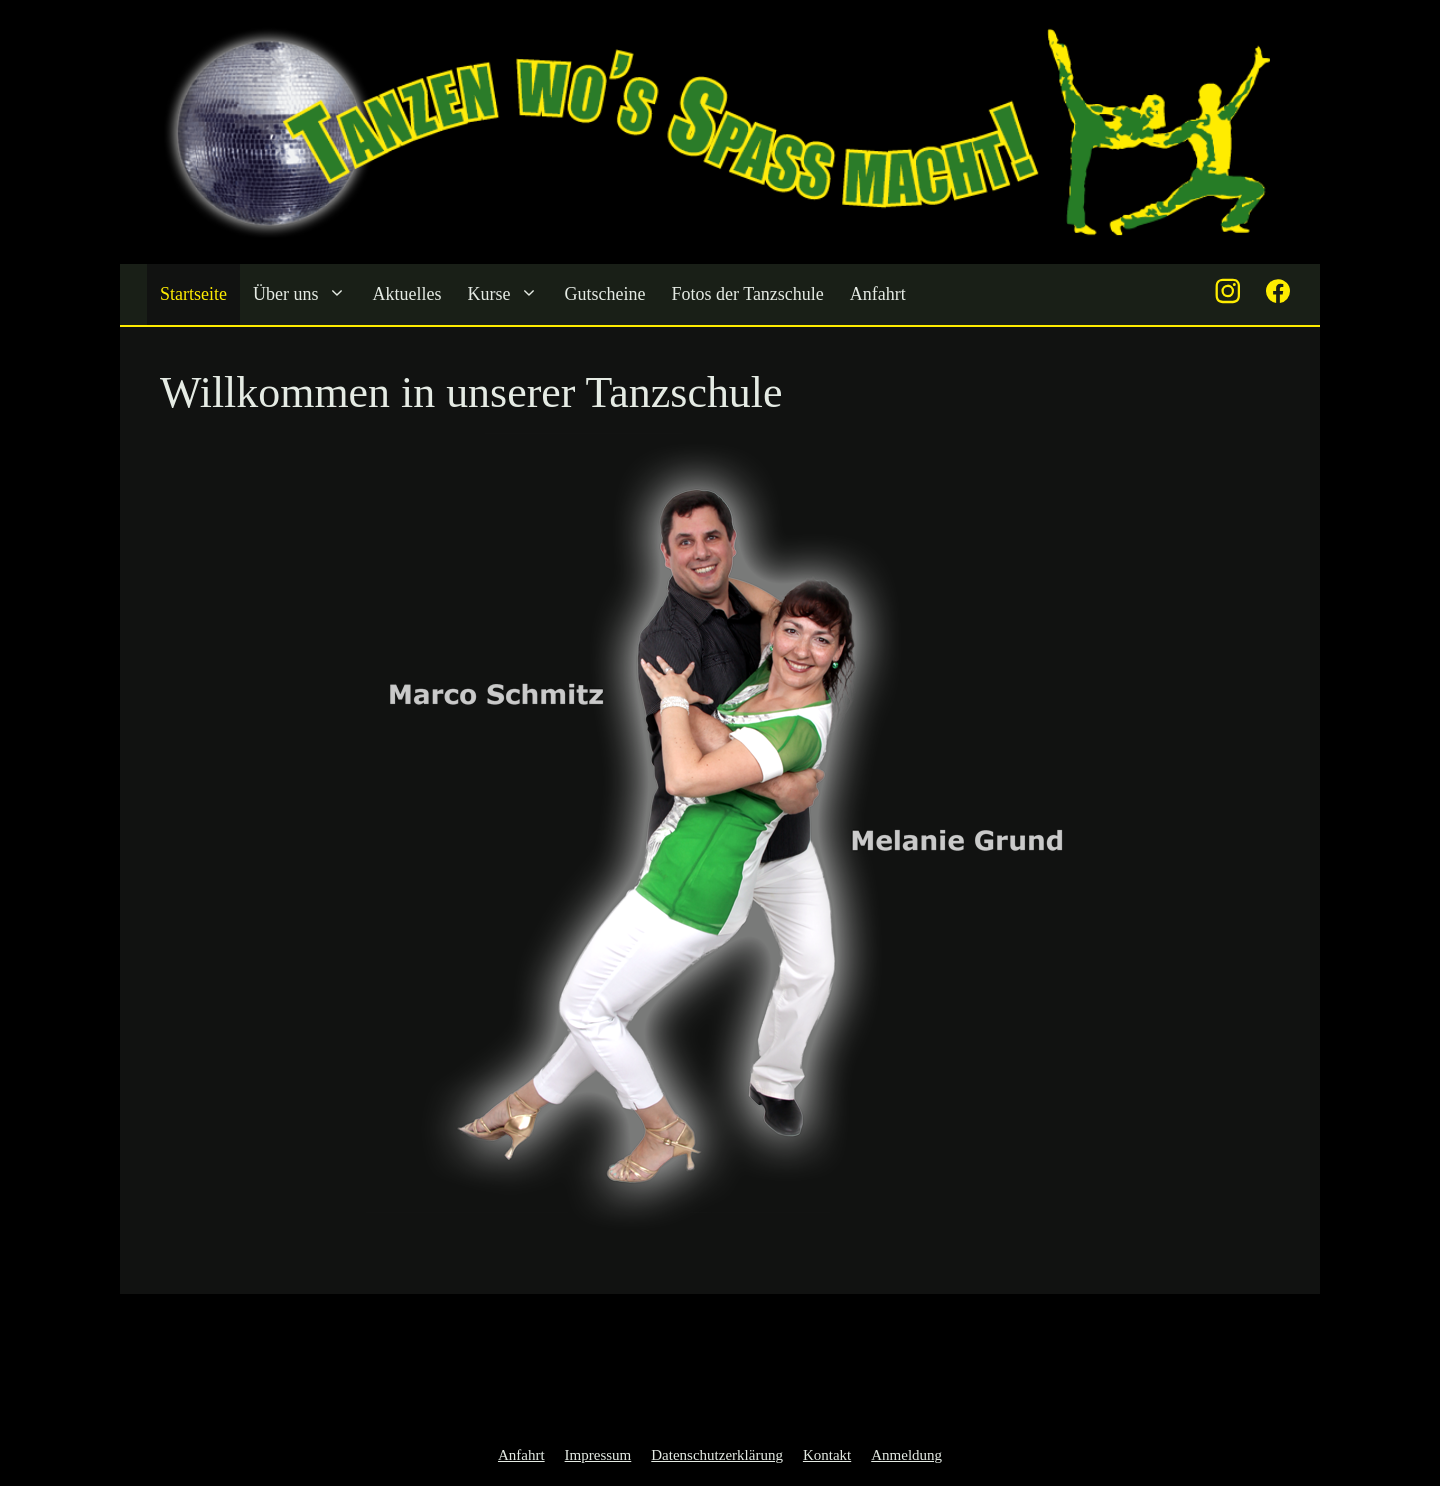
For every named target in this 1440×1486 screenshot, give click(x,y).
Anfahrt (878, 294)
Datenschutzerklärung (717, 1455)
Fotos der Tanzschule (747, 294)
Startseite (193, 294)
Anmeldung (906, 1455)
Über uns (306, 294)
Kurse (509, 294)
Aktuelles (406, 294)
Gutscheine (604, 294)
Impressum (598, 1455)
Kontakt (827, 1455)
